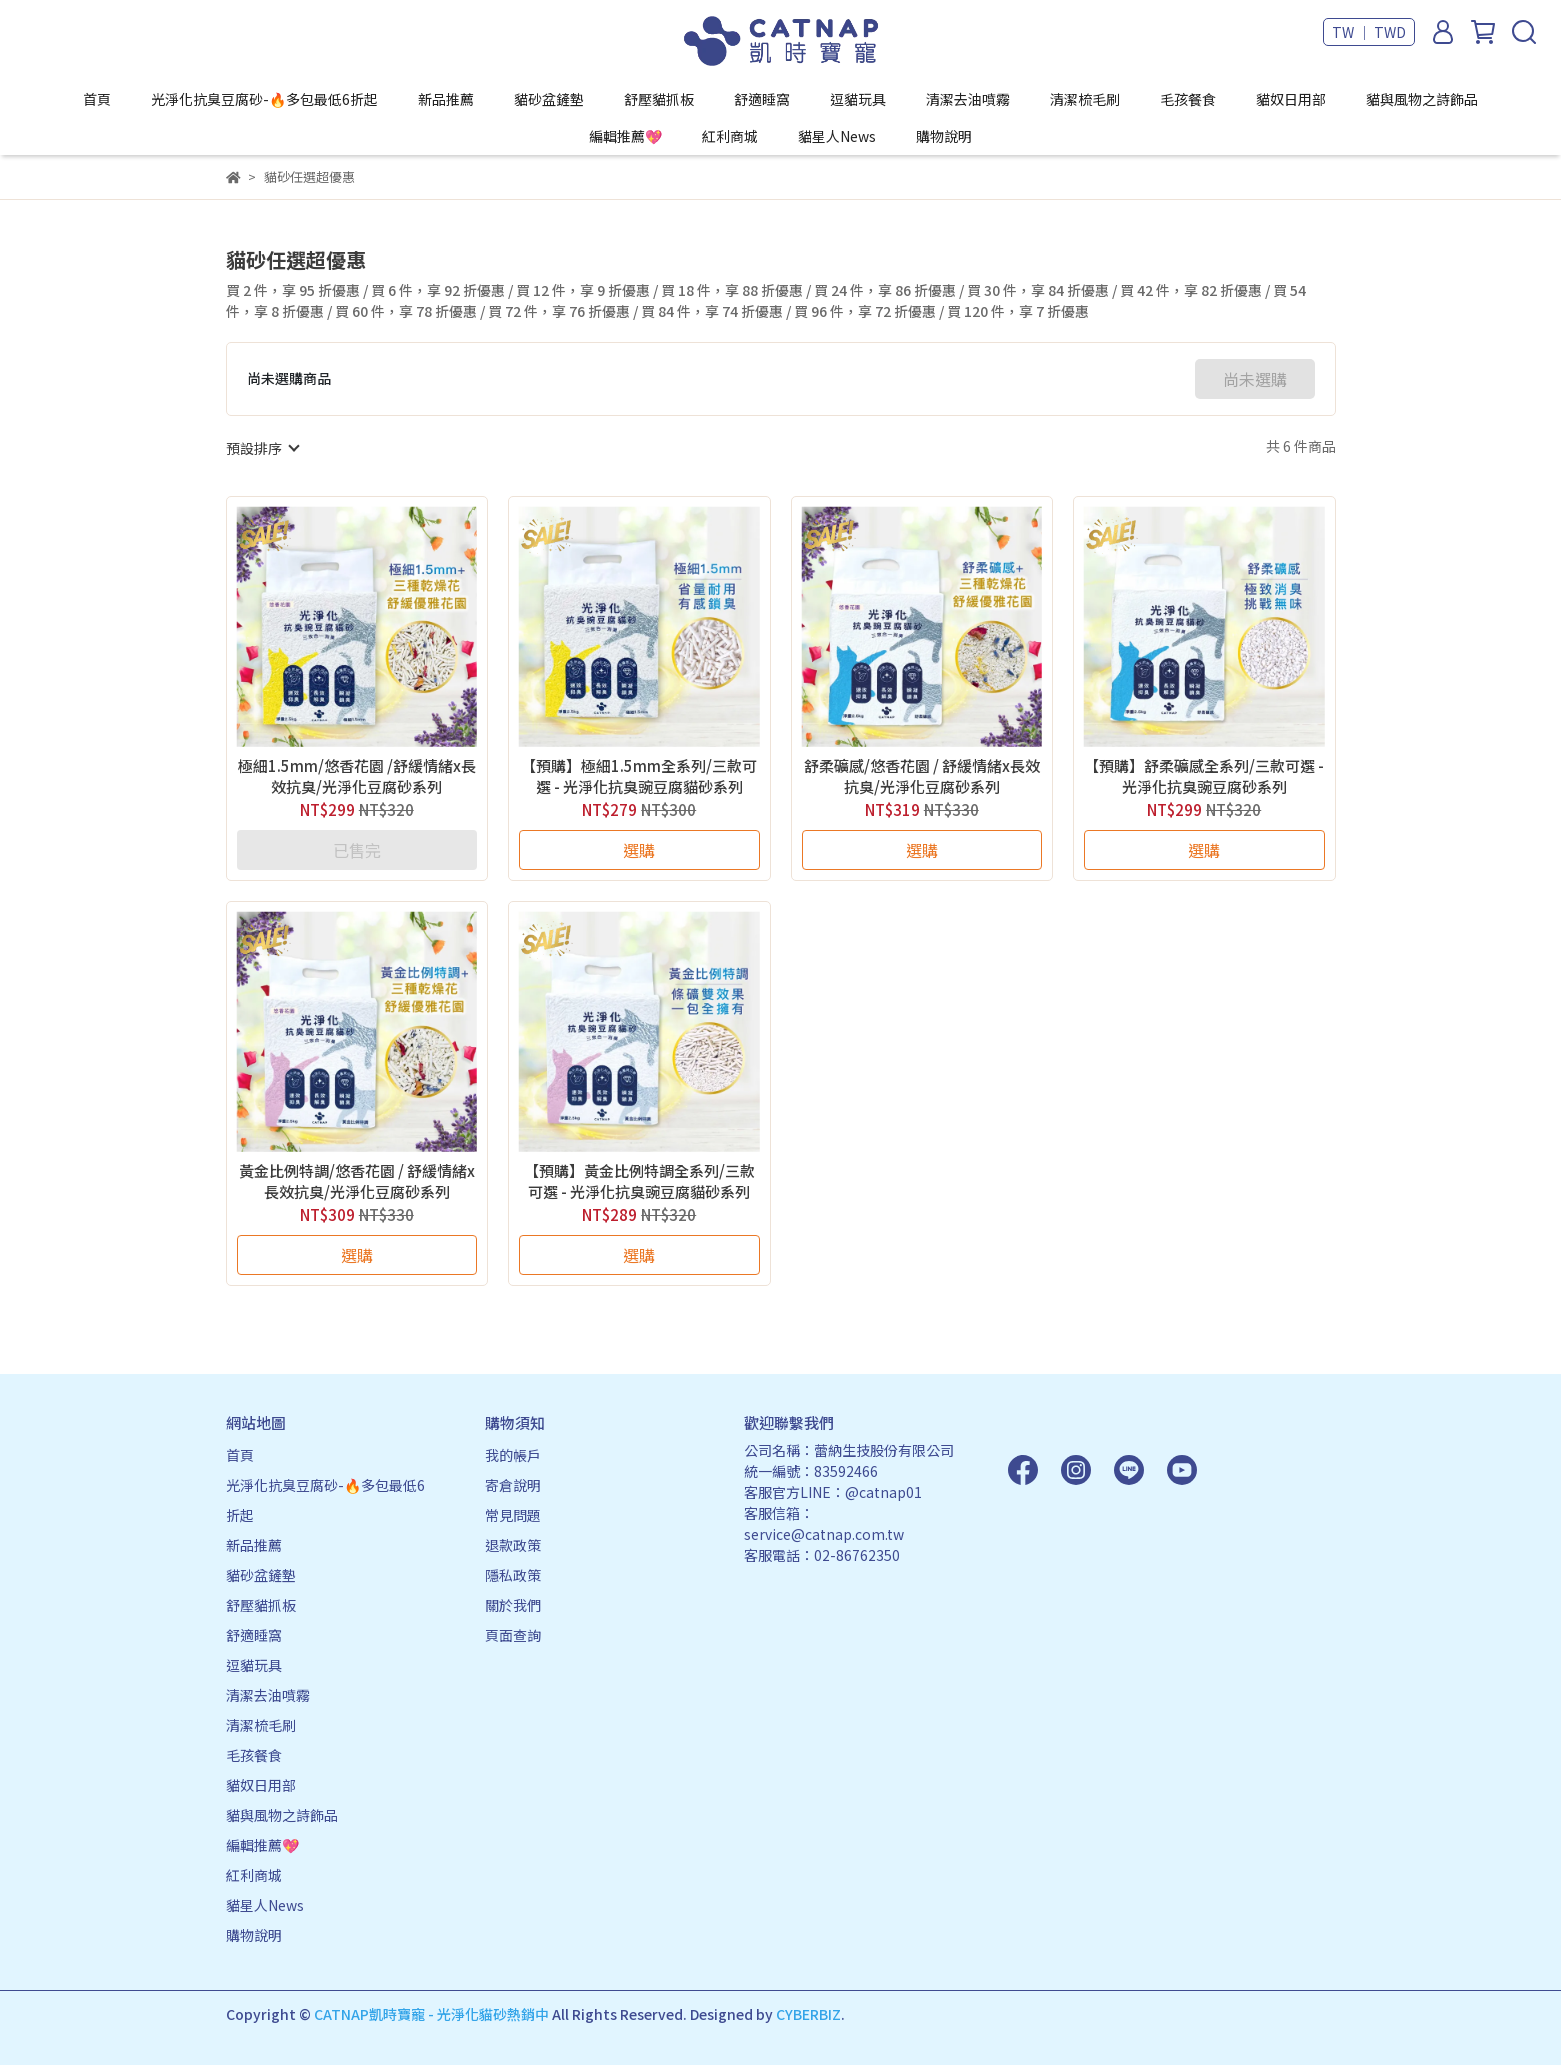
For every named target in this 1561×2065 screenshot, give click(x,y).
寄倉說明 (513, 1485)
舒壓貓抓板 (659, 99)
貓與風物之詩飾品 (1422, 99)
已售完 (357, 850)
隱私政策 (513, 1575)
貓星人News (837, 136)
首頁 (97, 99)
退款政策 (513, 1545)
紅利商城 (730, 136)
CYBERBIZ (808, 2014)
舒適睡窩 (762, 99)
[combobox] (262, 448)
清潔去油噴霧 (968, 99)
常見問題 (513, 1515)
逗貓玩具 (858, 99)
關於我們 (513, 1605)
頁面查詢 (513, 1635)
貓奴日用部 (1291, 99)
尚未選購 (1255, 379)
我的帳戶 (513, 1455)
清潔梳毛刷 (1085, 99)
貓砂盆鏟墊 (549, 99)
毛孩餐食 (1188, 99)
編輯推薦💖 (625, 136)
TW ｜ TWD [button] (1369, 32)
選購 (639, 850)
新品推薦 (446, 99)
